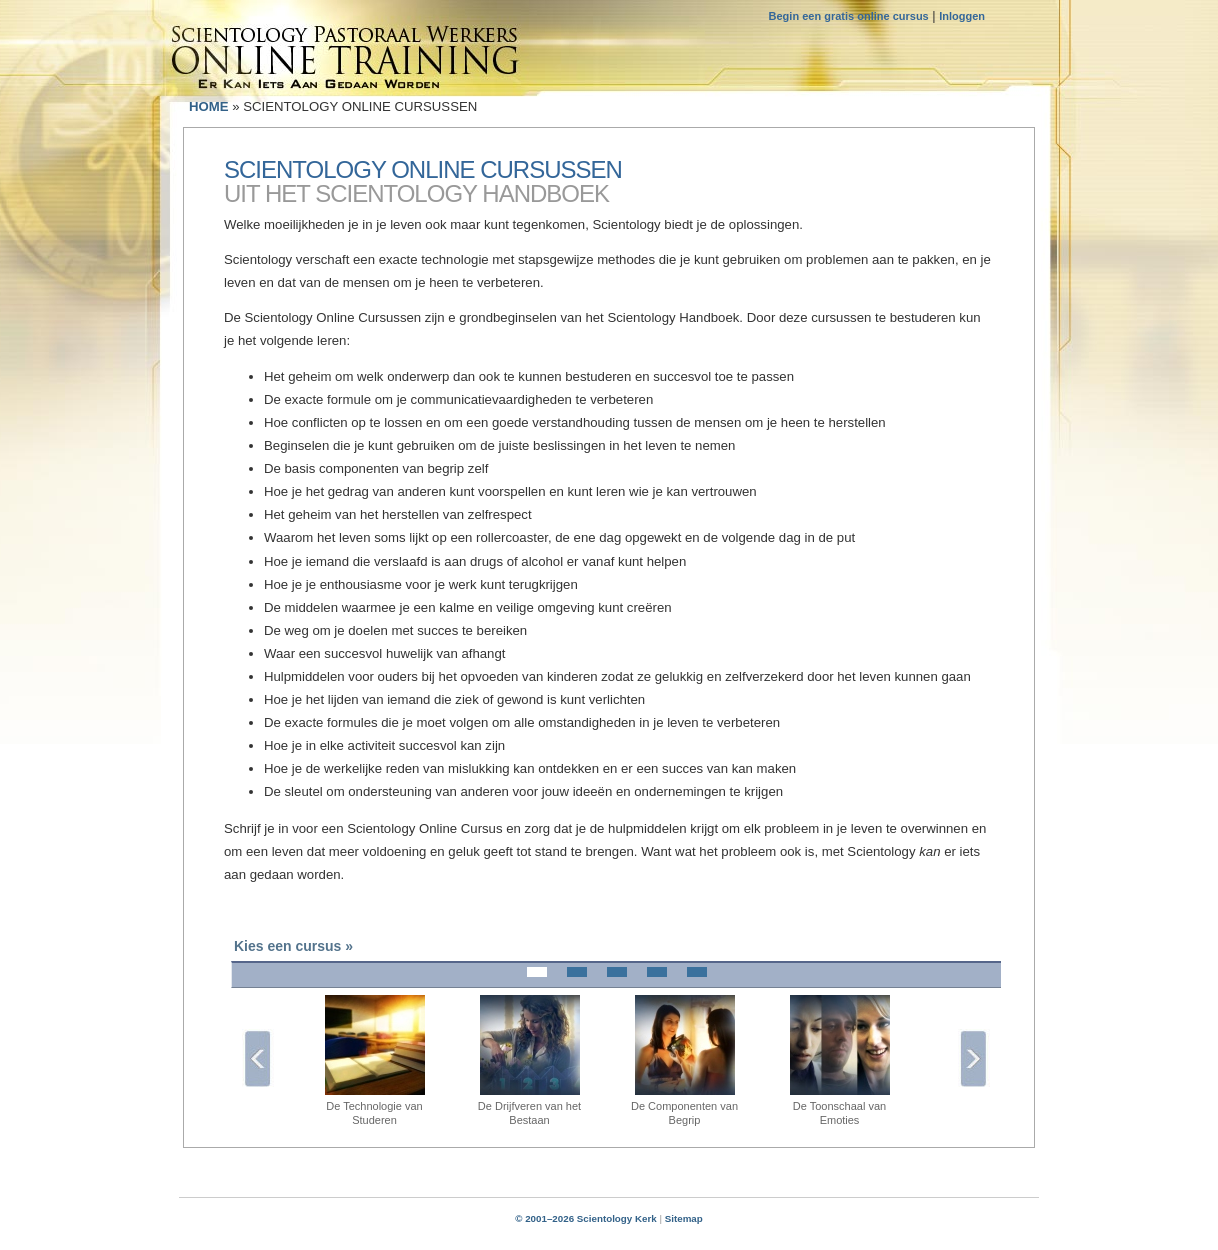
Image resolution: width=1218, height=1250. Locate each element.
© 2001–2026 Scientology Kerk (586, 1218)
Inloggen (962, 16)
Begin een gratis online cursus (849, 16)
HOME (209, 106)
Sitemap (684, 1218)
